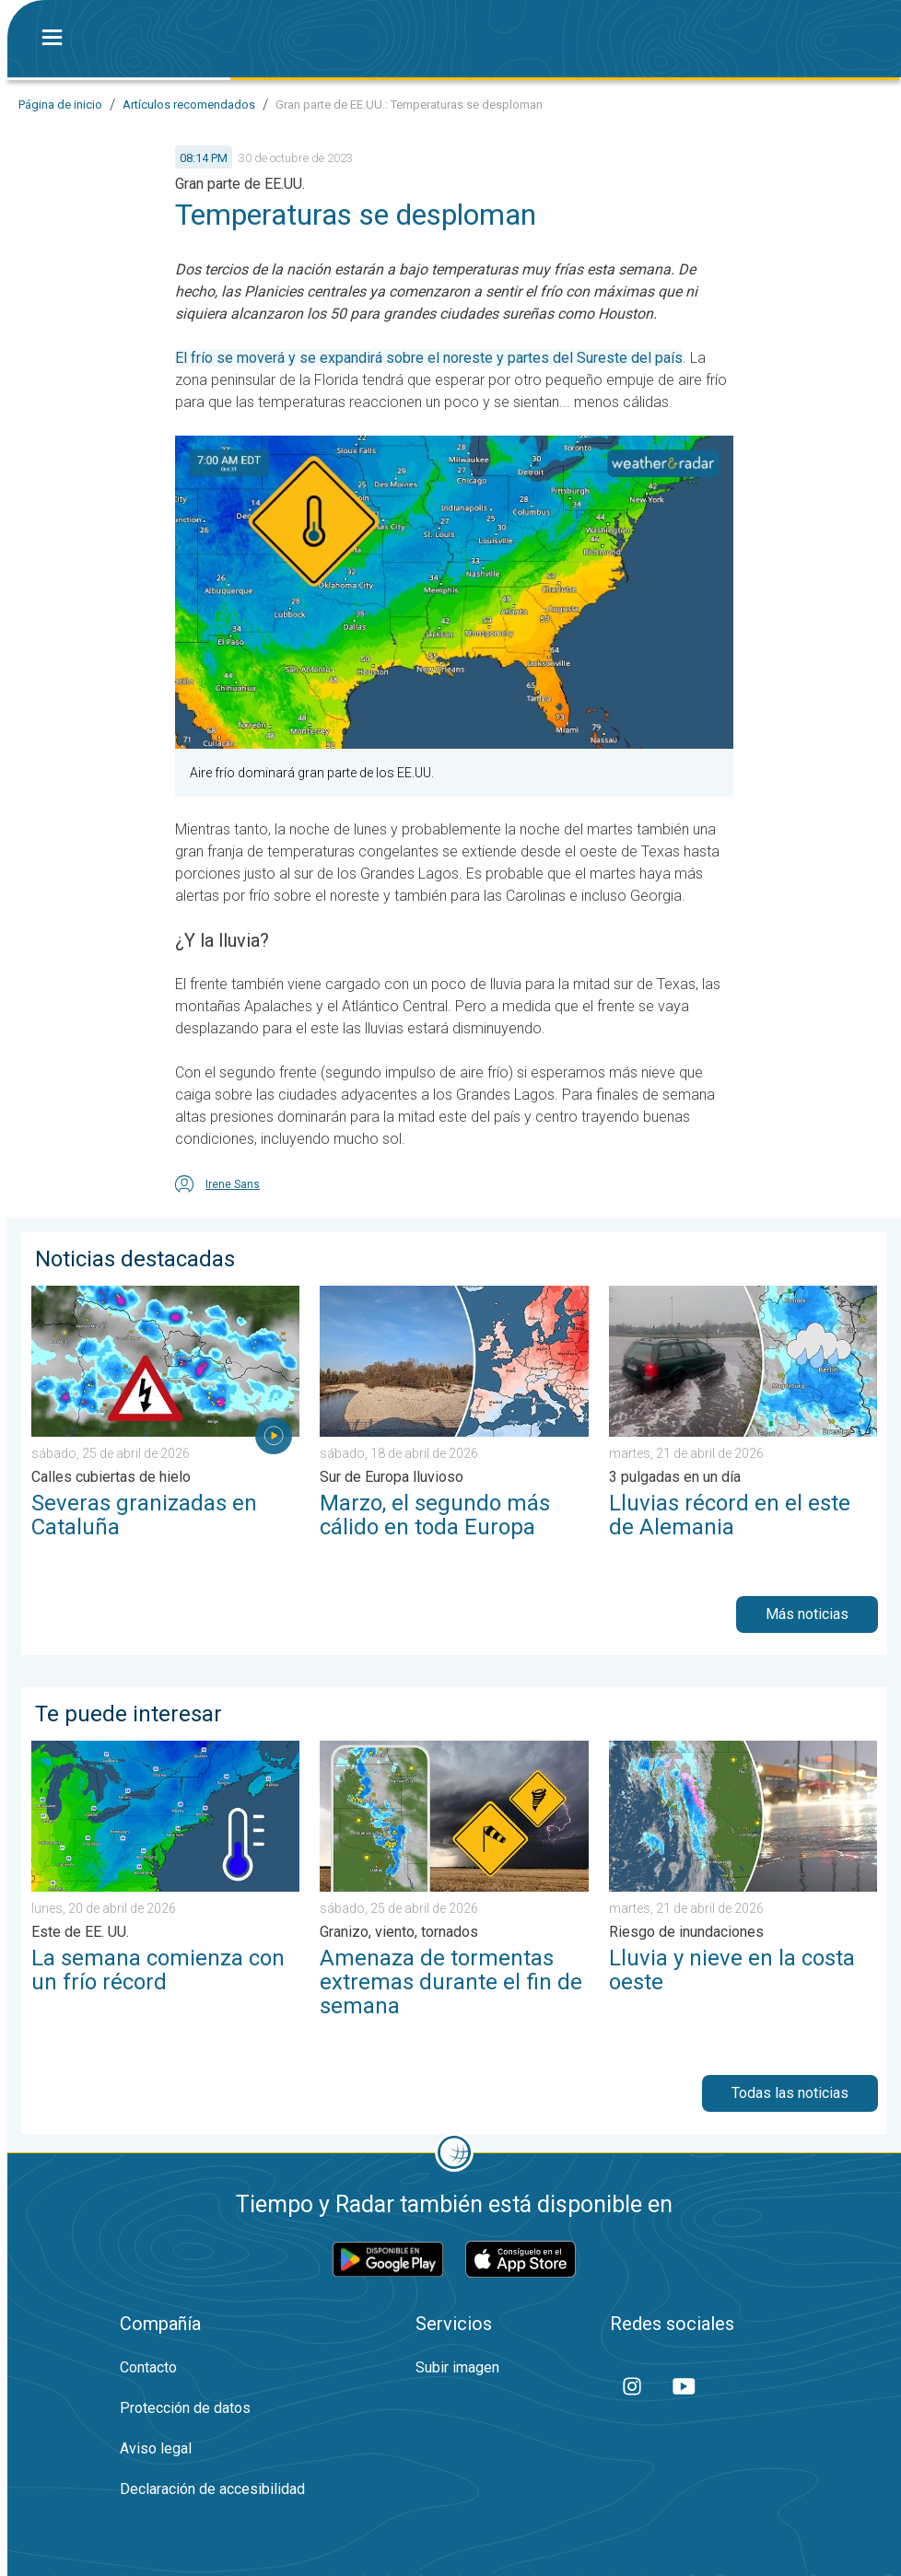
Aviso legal (156, 2448)
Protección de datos (185, 2408)
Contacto (148, 2367)
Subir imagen (457, 2367)
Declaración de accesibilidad (212, 2489)
